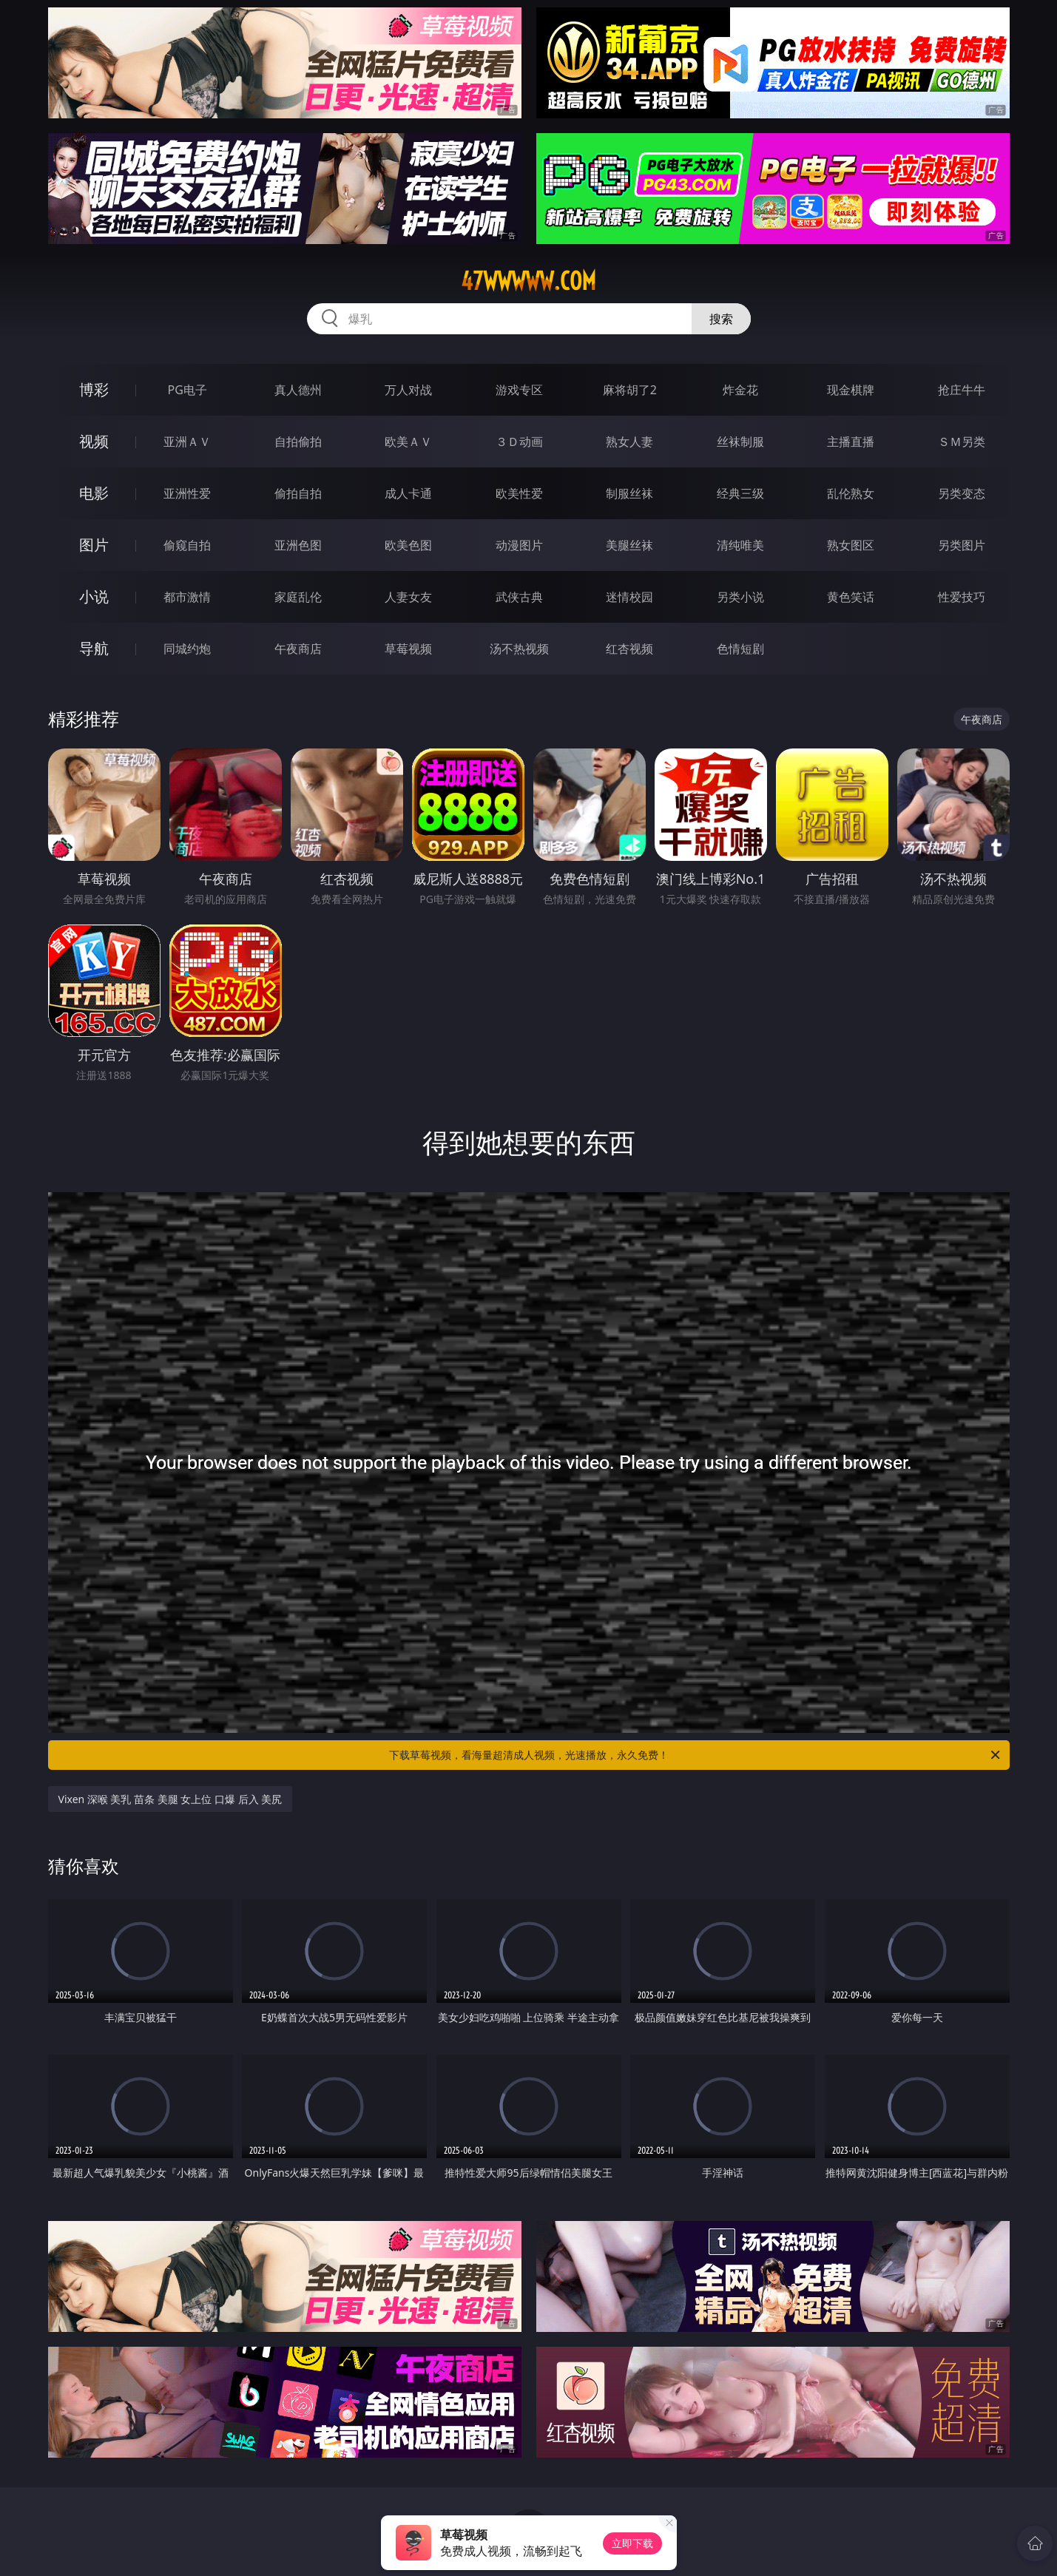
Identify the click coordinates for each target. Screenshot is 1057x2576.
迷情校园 (629, 597)
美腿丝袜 (629, 545)
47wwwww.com (528, 281)
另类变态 (961, 493)
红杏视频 (629, 648)
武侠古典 (519, 597)
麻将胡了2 (630, 390)
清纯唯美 (740, 545)
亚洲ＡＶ (187, 441)
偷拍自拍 (298, 493)
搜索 (721, 319)
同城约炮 (187, 648)
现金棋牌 (850, 390)
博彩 (94, 389)
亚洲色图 (298, 545)
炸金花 (740, 390)
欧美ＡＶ (408, 441)
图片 (94, 545)
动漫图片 (519, 545)
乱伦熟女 (850, 493)
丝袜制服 (740, 441)
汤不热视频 (519, 648)
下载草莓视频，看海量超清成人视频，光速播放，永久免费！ (695, 1755)
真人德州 (298, 390)
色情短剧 (740, 648)
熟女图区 (850, 545)
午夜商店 (298, 648)
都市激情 (187, 597)
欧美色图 (408, 545)
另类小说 (740, 597)
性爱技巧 (961, 597)
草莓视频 (408, 648)
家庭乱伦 (298, 597)
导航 (94, 648)
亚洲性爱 (187, 493)
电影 (94, 493)
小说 (94, 596)
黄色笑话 (850, 597)
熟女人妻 (629, 441)
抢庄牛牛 (961, 390)
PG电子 (187, 390)
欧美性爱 (519, 493)
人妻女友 (408, 597)
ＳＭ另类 (961, 441)
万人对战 (408, 390)
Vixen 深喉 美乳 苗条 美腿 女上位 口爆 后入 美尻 (170, 1799)
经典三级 (740, 493)
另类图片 (961, 545)
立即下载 (632, 2543)
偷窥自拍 (187, 545)
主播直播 (850, 441)
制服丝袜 (629, 493)
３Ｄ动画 (519, 441)
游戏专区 (519, 390)
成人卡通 (408, 493)
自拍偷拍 (298, 441)
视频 (94, 441)
